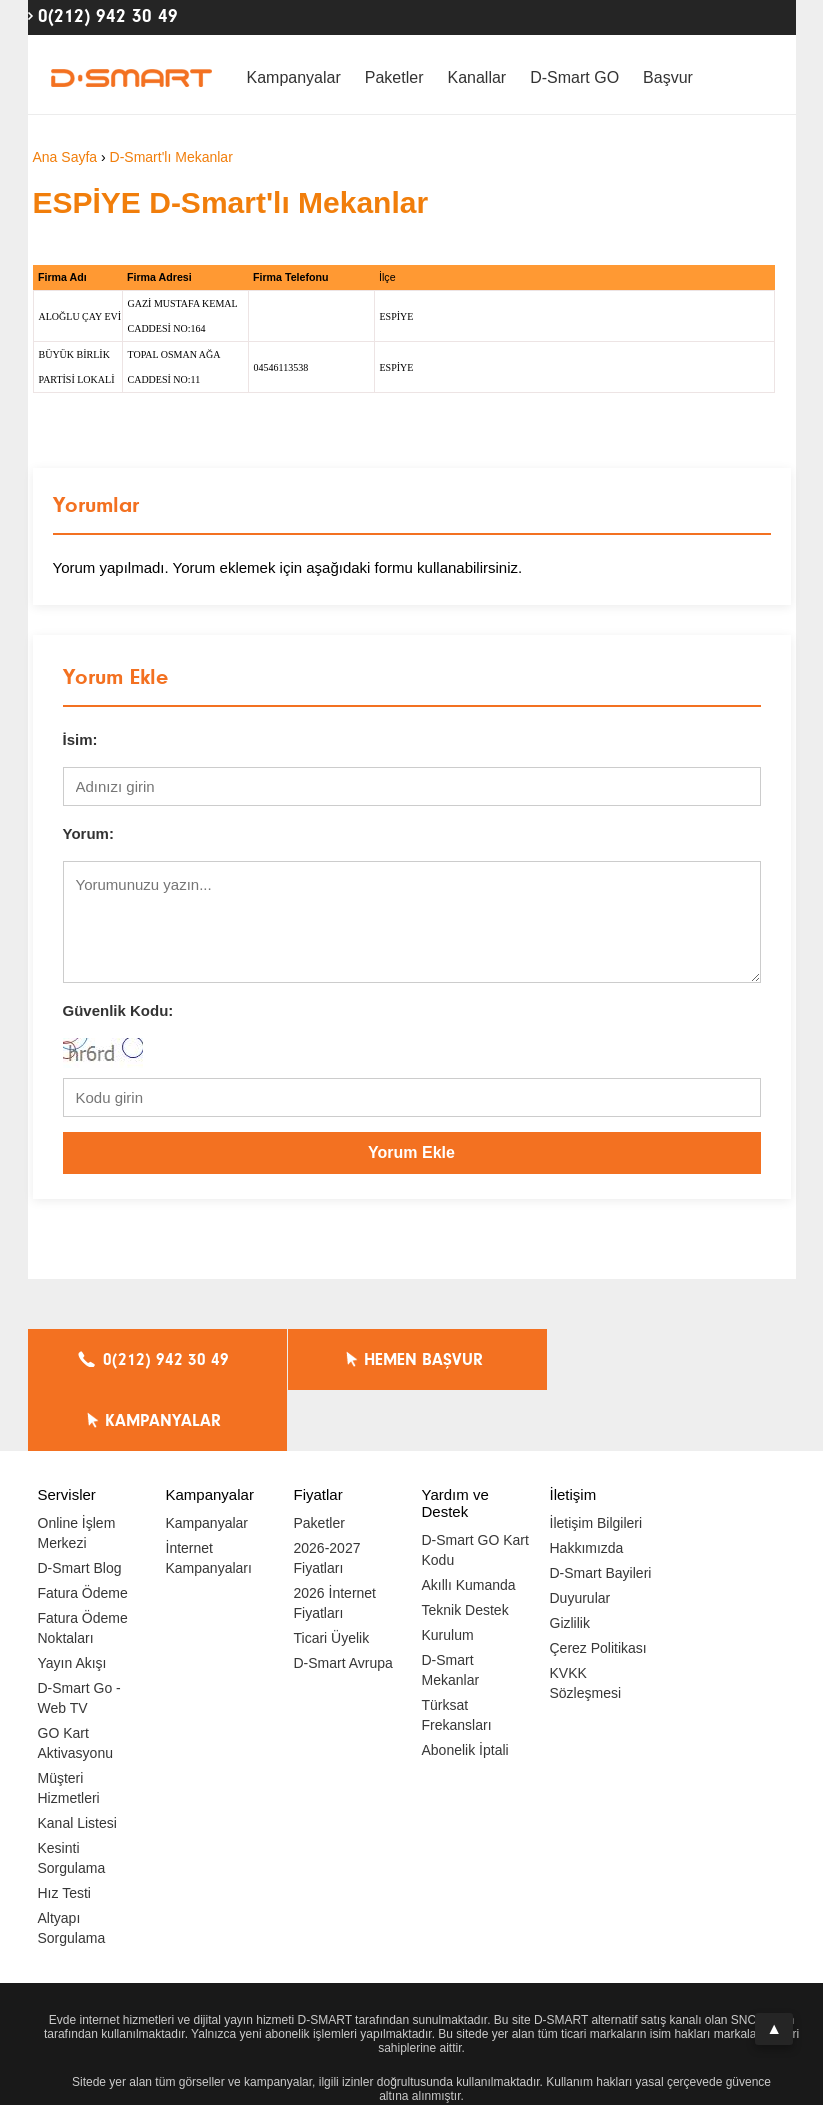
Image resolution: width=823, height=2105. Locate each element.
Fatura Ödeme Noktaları (83, 1567)
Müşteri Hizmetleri (69, 1727)
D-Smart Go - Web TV (79, 1637)
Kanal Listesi (77, 1762)
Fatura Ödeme (83, 1532)
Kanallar (476, 77)
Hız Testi (64, 1832)
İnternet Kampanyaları (209, 1497)
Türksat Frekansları (457, 1654)
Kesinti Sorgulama (72, 1797)
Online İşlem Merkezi (77, 1472)
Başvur (668, 77)
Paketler (394, 77)
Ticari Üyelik (332, 1577)
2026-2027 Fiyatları (327, 1497)
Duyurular (580, 1537)
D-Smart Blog (80, 1507)
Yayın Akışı (72, 1602)
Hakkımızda (587, 1487)
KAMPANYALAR (673, 1360)
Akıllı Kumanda (469, 1524)
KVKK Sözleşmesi (586, 1622)
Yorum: (88, 833)
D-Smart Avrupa (343, 1602)
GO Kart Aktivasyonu (75, 1682)
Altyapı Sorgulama (72, 1867)
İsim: (80, 739)
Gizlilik (570, 1562)
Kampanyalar (294, 77)
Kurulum (448, 1574)
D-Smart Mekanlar (451, 1609)
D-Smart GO (574, 77)
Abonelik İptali (465, 1689)
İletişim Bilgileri (596, 1462)
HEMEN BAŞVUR (416, 1360)
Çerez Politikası (598, 1587)
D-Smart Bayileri (601, 1512)
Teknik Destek (465, 1549)
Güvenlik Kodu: (118, 1010)
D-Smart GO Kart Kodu (475, 1489)
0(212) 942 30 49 (108, 16)
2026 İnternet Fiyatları (335, 1542)
